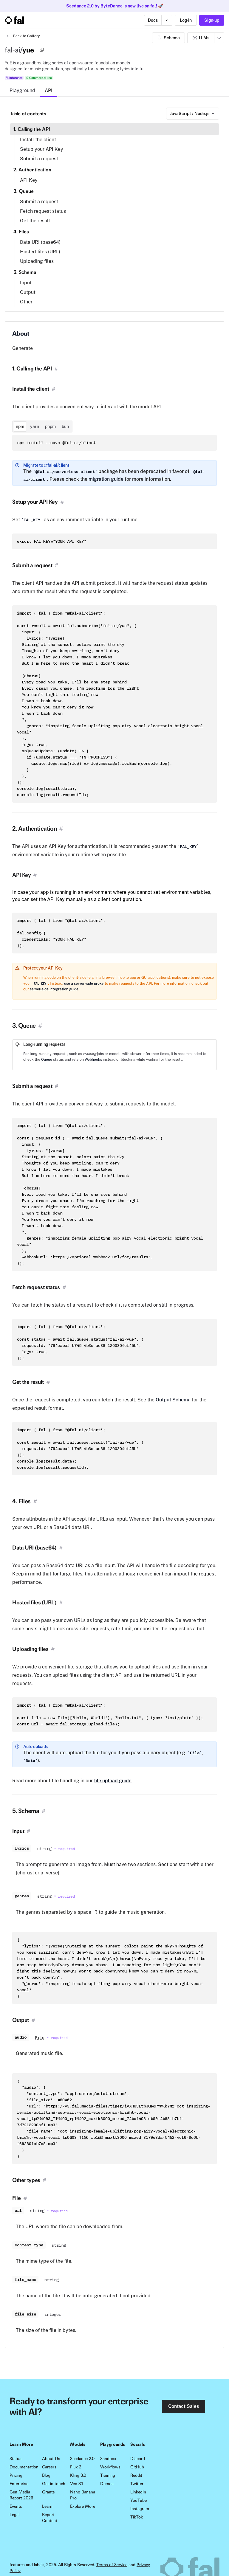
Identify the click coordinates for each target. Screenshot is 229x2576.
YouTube (138, 2500)
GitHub (137, 2467)
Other (26, 302)
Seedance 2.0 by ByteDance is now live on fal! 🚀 (114, 6)
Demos (107, 2483)
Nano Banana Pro (82, 2495)
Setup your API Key (41, 149)
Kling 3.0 (78, 2475)
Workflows (110, 2467)
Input (26, 283)
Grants (48, 2492)
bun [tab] (65, 426)
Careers (49, 2467)
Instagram (139, 2508)
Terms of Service (111, 2564)
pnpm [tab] (50, 426)
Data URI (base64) (40, 242)
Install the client (38, 139)
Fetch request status (43, 211)
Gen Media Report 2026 (21, 2495)
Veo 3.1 (76, 2483)
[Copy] (41, 49)
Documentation (23, 2467)
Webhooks (93, 1059)
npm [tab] (20, 426)
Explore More (82, 2506)
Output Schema (173, 1400)
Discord (137, 2458)
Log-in (186, 20)
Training (107, 2475)
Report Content (49, 2517)
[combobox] (192, 114)
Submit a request (39, 159)
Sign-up (211, 20)
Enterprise (19, 2483)
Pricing (16, 2475)
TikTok (136, 2517)
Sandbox (108, 2458)
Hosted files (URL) (40, 252)
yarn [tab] (34, 426)
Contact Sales (183, 2406)
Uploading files (37, 261)
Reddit (136, 2475)
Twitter (136, 2483)
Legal (14, 2514)
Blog (46, 2475)
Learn (47, 2506)
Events (16, 2506)
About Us (51, 2458)
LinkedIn (138, 2492)
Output (27, 292)
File (39, 2037)
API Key (29, 180)
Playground (22, 90)
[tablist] (42, 426)
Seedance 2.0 (82, 2458)
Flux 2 (75, 2467)
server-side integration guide (54, 989)
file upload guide (112, 1780)
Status (15, 2458)
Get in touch (53, 2483)
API (48, 90)
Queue (46, 1059)
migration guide (106, 479)
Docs (152, 20)
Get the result (35, 221)
